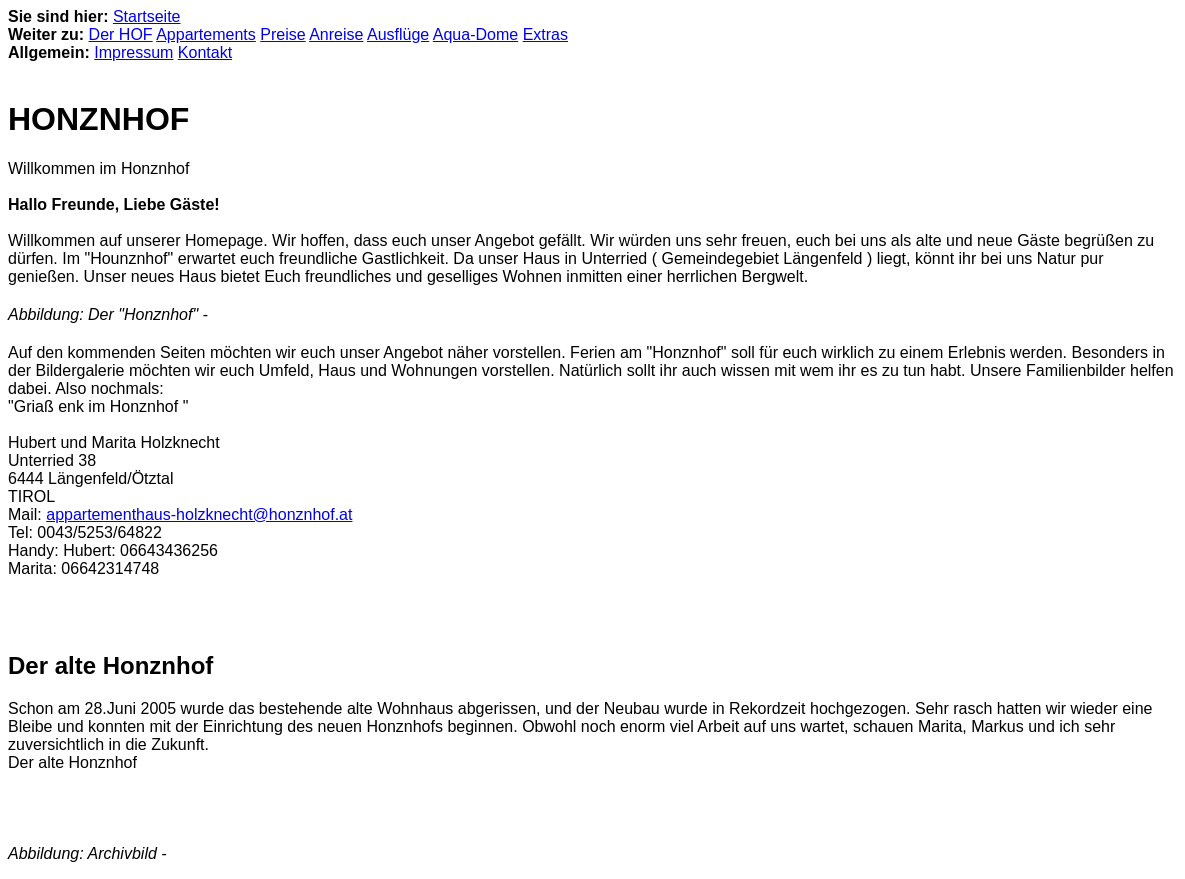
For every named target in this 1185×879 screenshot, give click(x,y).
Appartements (206, 34)
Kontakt (205, 52)
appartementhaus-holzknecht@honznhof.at (199, 514)
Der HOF (121, 34)
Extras (545, 34)
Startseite (147, 16)
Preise (282, 34)
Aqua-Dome (475, 34)
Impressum (133, 52)
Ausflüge (398, 34)
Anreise (336, 34)
